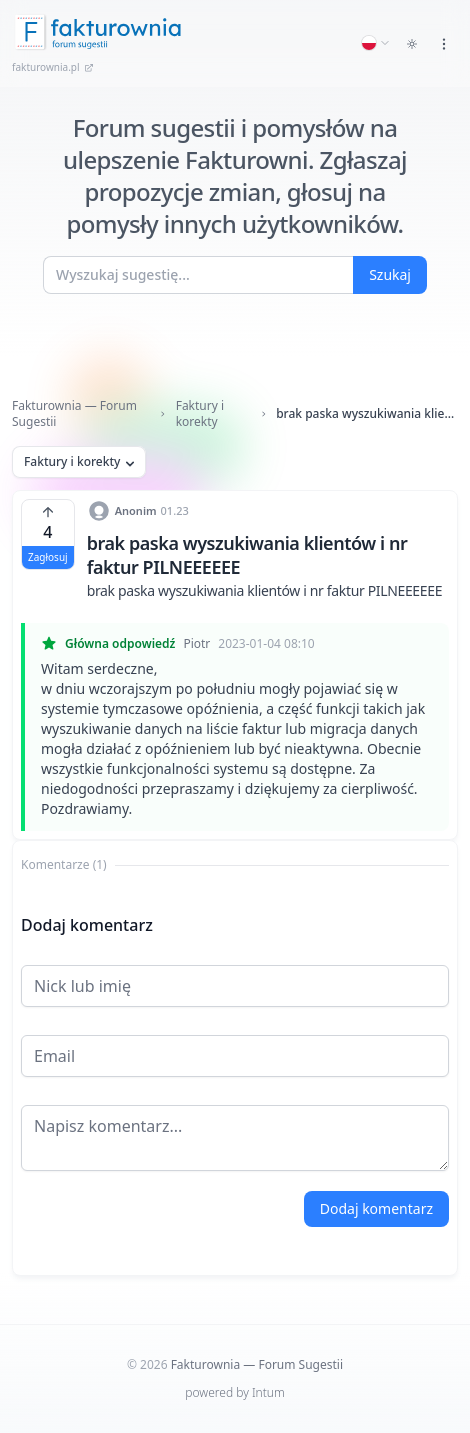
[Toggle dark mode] (412, 44)
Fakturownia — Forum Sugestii (74, 414)
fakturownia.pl (53, 67)
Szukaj (390, 274)
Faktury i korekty (200, 414)
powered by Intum (234, 1392)
